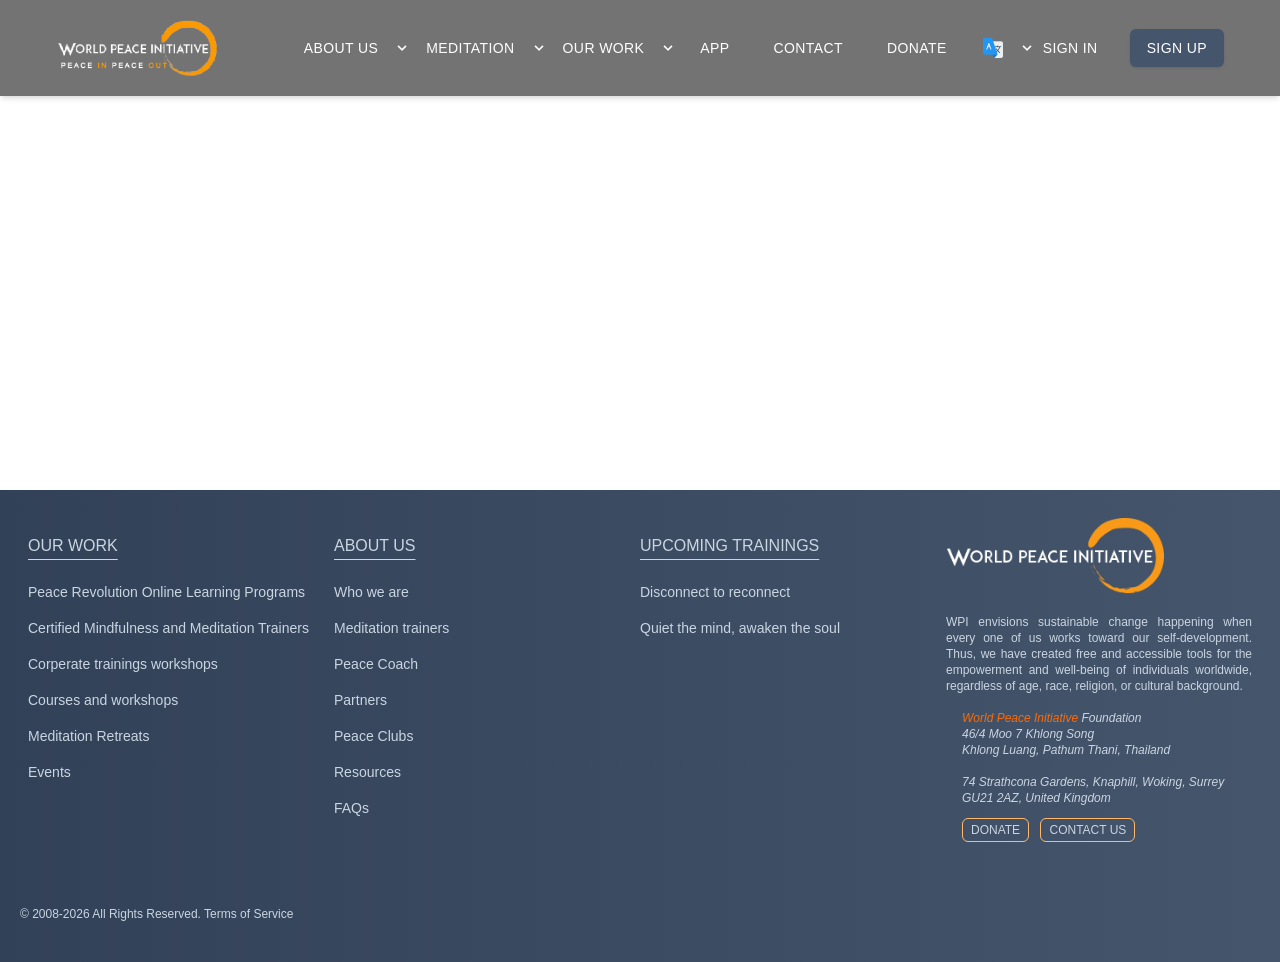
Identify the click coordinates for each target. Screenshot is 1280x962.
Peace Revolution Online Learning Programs (166, 592)
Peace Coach (376, 664)
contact (808, 48)
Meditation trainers (391, 628)
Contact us (1087, 830)
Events (49, 772)
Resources (367, 772)
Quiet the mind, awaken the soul (740, 628)
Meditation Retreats (88, 736)
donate (917, 48)
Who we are (371, 592)
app (714, 48)
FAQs (351, 808)
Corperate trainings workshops (123, 664)
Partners (360, 700)
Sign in (1070, 48)
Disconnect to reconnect (715, 592)
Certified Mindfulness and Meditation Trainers (168, 628)
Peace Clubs (373, 736)
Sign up (1177, 48)
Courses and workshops (103, 700)
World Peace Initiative (1020, 718)
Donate (995, 830)
